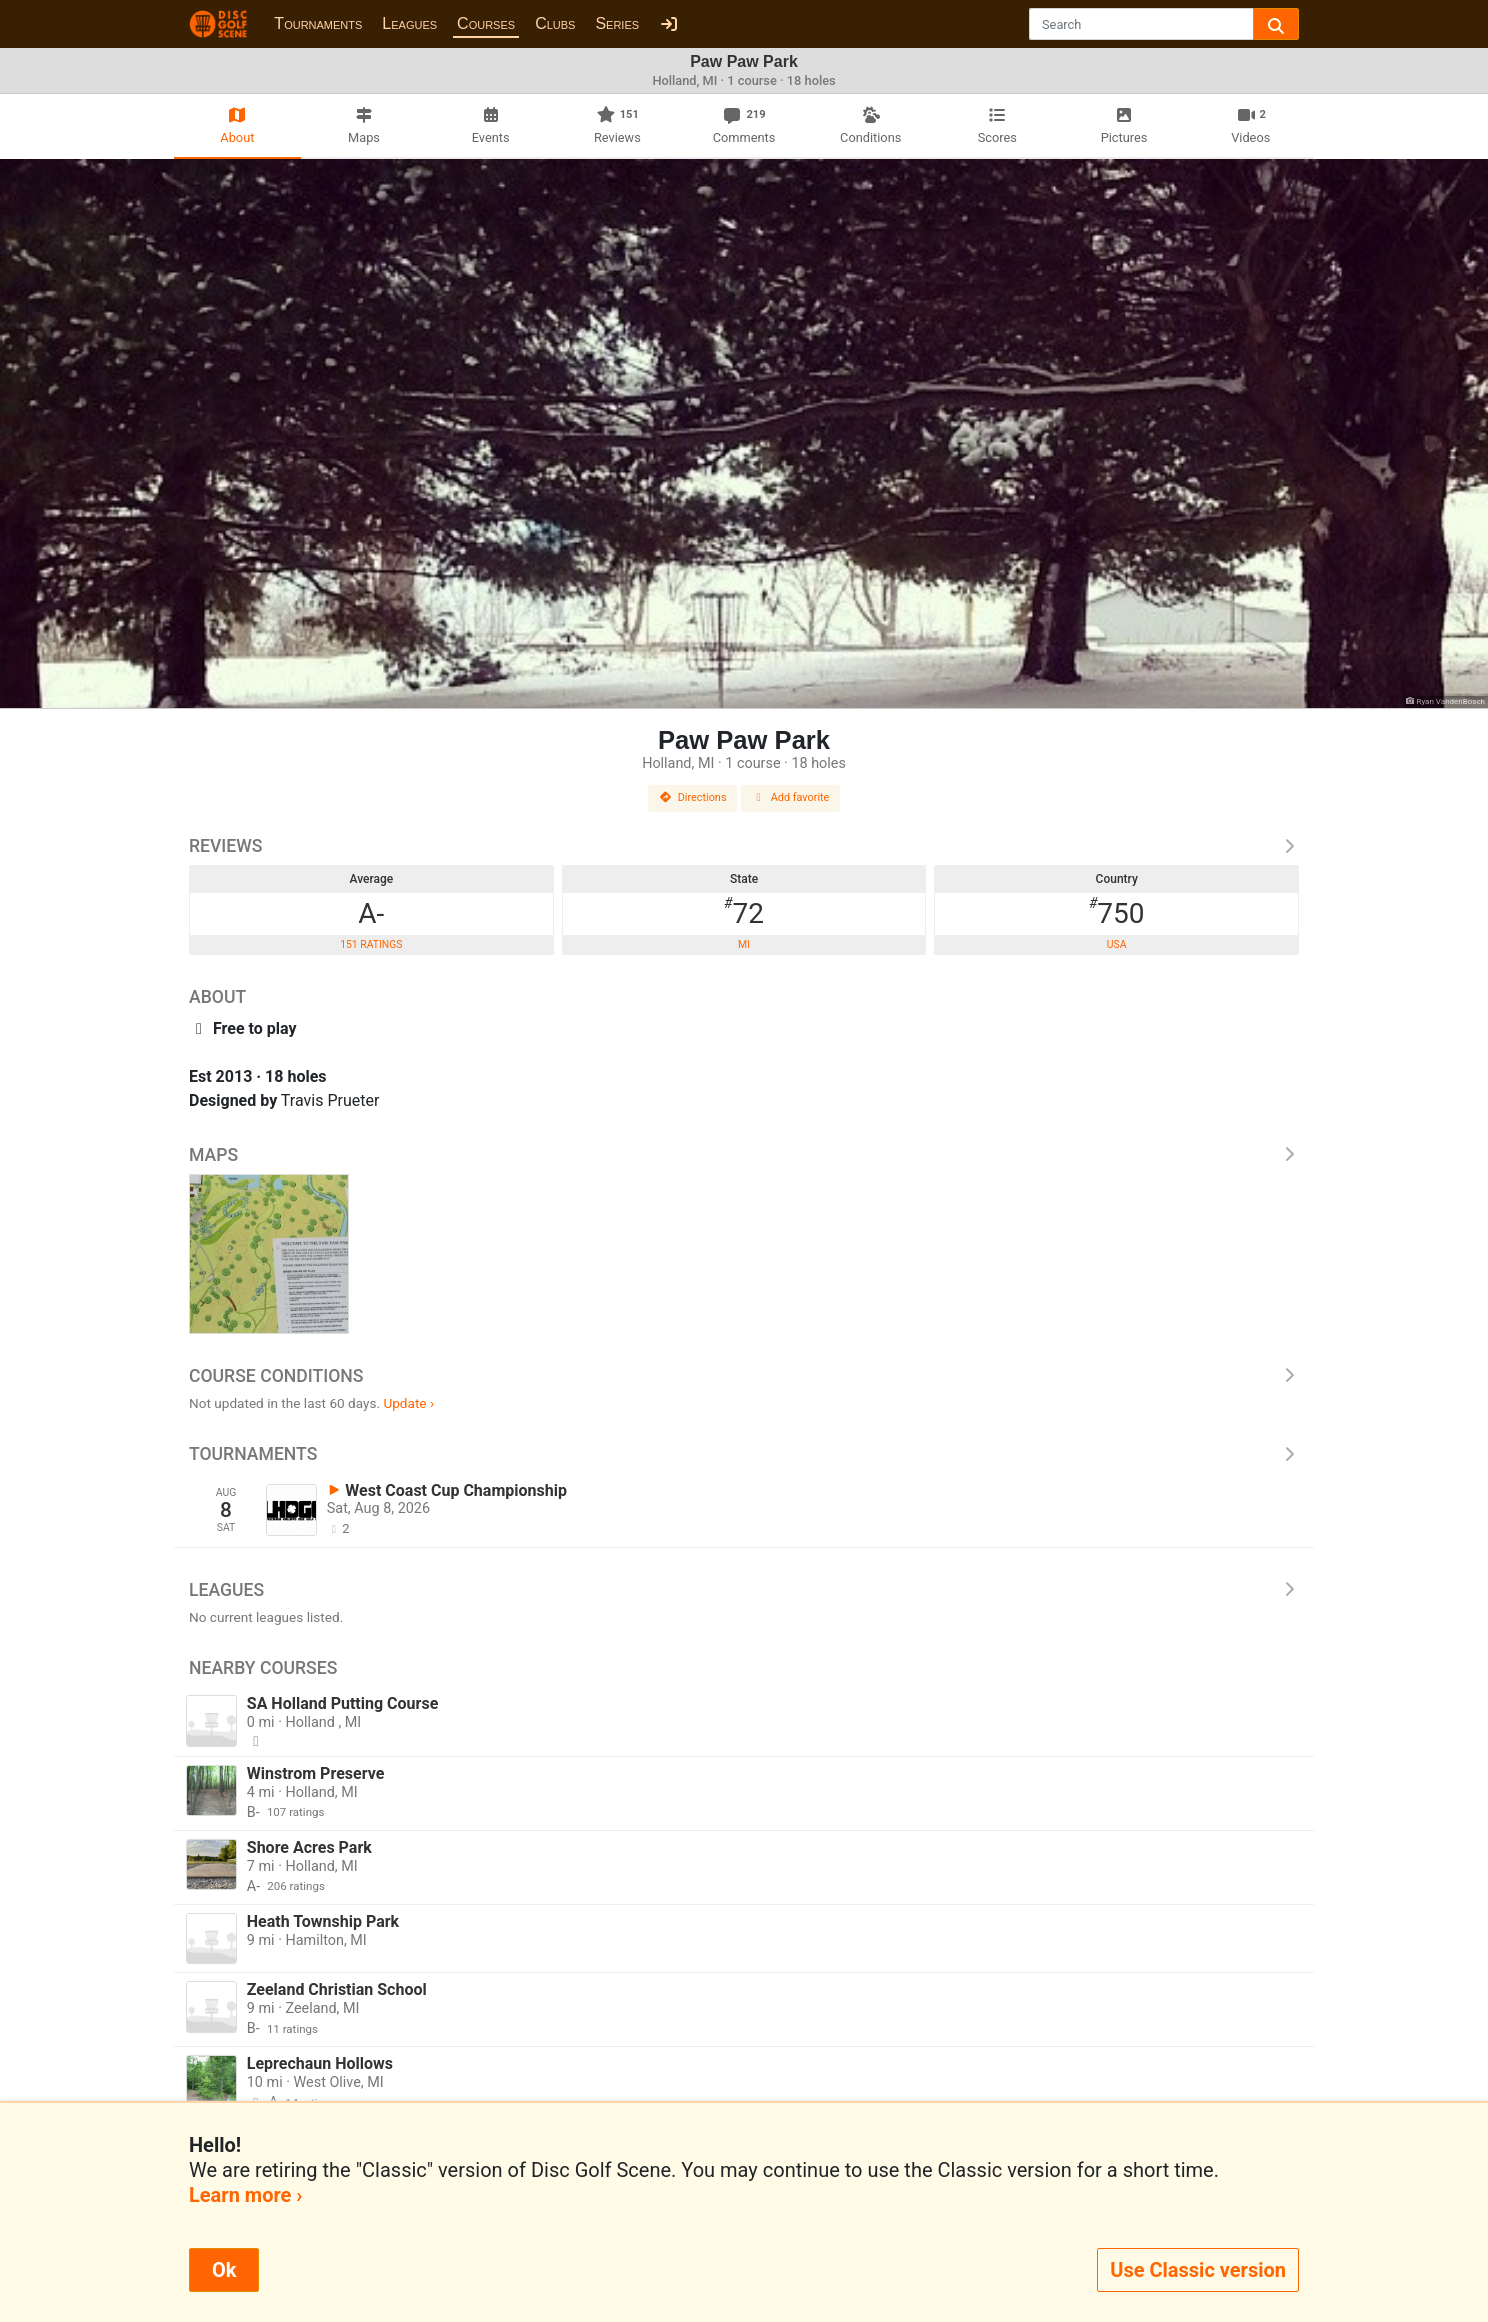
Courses (486, 23)
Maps (744, 1155)
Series (617, 23)
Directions (693, 797)
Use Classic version (1198, 2270)
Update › (408, 1403)
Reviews (744, 846)
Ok (224, 2270)
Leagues (409, 23)
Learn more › (245, 2195)
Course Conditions (744, 1376)
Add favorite (791, 797)
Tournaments (318, 23)
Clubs (555, 23)
